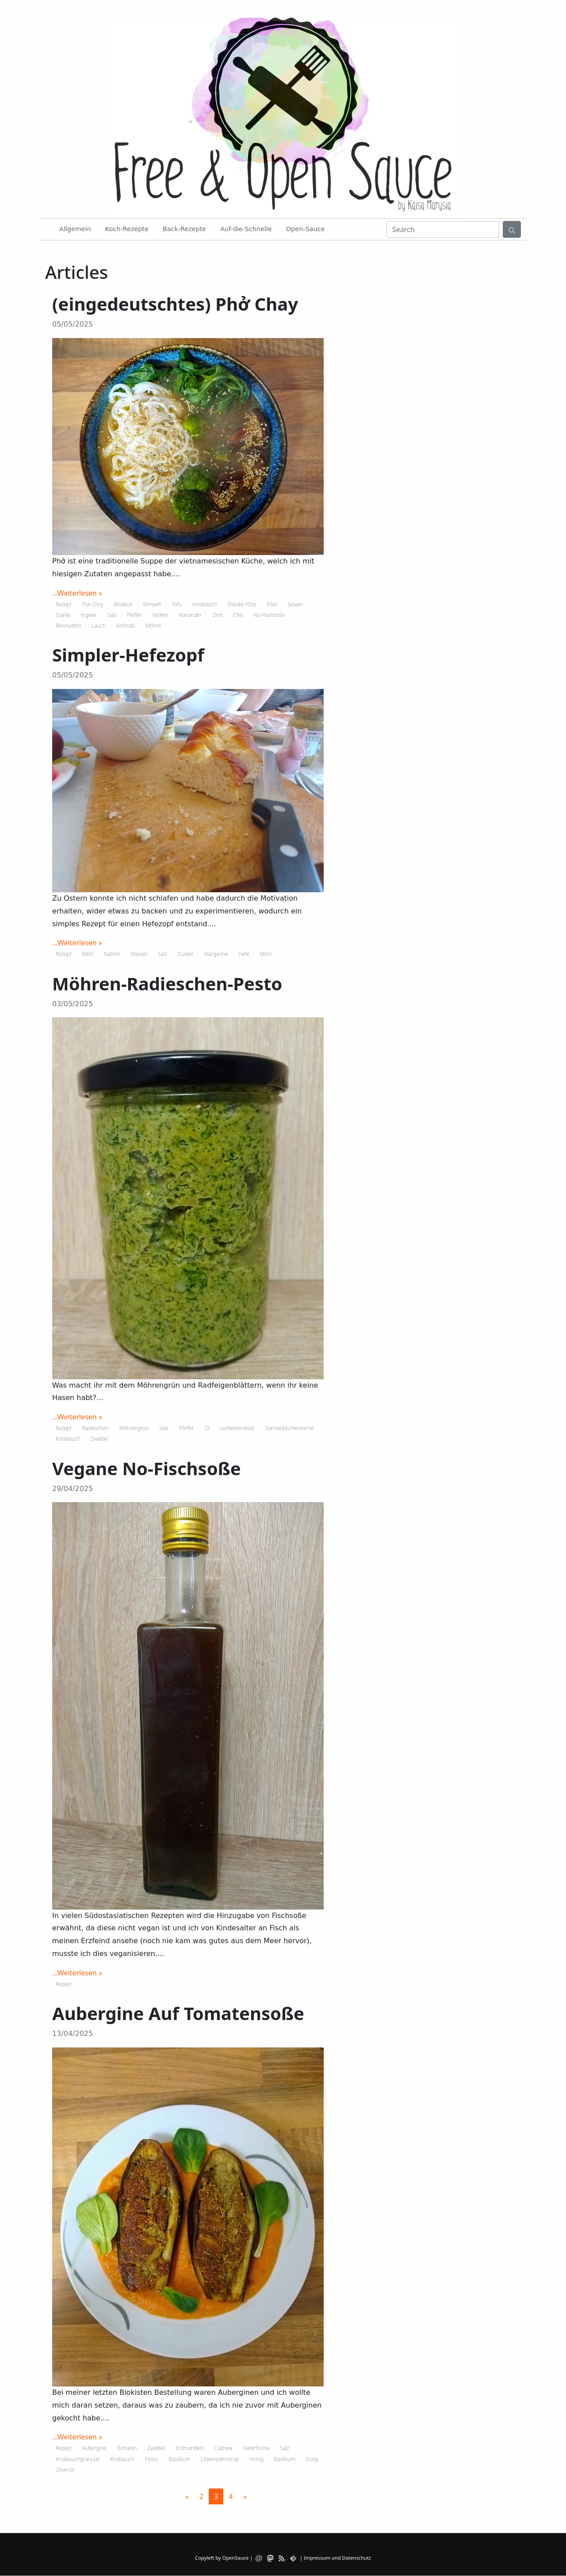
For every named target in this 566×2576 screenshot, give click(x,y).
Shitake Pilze (241, 604)
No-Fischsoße (269, 615)
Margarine (216, 954)
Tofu (177, 604)
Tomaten (127, 2448)
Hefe (243, 954)
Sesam (295, 604)
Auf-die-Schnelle (246, 228)
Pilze (272, 604)
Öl (207, 1428)
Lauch (99, 625)
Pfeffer (134, 615)
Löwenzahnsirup (220, 2459)
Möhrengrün (134, 1428)
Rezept (64, 604)
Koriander (190, 615)
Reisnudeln (68, 625)
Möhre (153, 625)
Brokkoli (123, 604)
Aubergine (94, 2448)
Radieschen (95, 1428)
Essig (312, 2459)
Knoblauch (204, 604)
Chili (238, 615)
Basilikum (179, 2459)
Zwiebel (99, 1438)
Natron (112, 954)
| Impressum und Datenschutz (335, 2557)
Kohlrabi (125, 625)
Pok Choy (92, 604)
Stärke (63, 615)
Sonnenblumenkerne (289, 1428)
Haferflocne (256, 2448)
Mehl (88, 954)
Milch (266, 954)
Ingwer (88, 615)
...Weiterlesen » (77, 593)
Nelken (160, 615)
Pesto (151, 2459)
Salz (112, 615)
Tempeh (152, 604)
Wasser (138, 954)
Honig (256, 2459)
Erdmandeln (190, 2448)
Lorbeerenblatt (237, 1428)
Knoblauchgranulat (77, 2459)
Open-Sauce (305, 228)
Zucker (186, 954)
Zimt (217, 615)
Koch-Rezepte (127, 228)
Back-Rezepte (184, 228)
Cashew (223, 2448)
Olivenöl (65, 2469)
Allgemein (75, 228)
